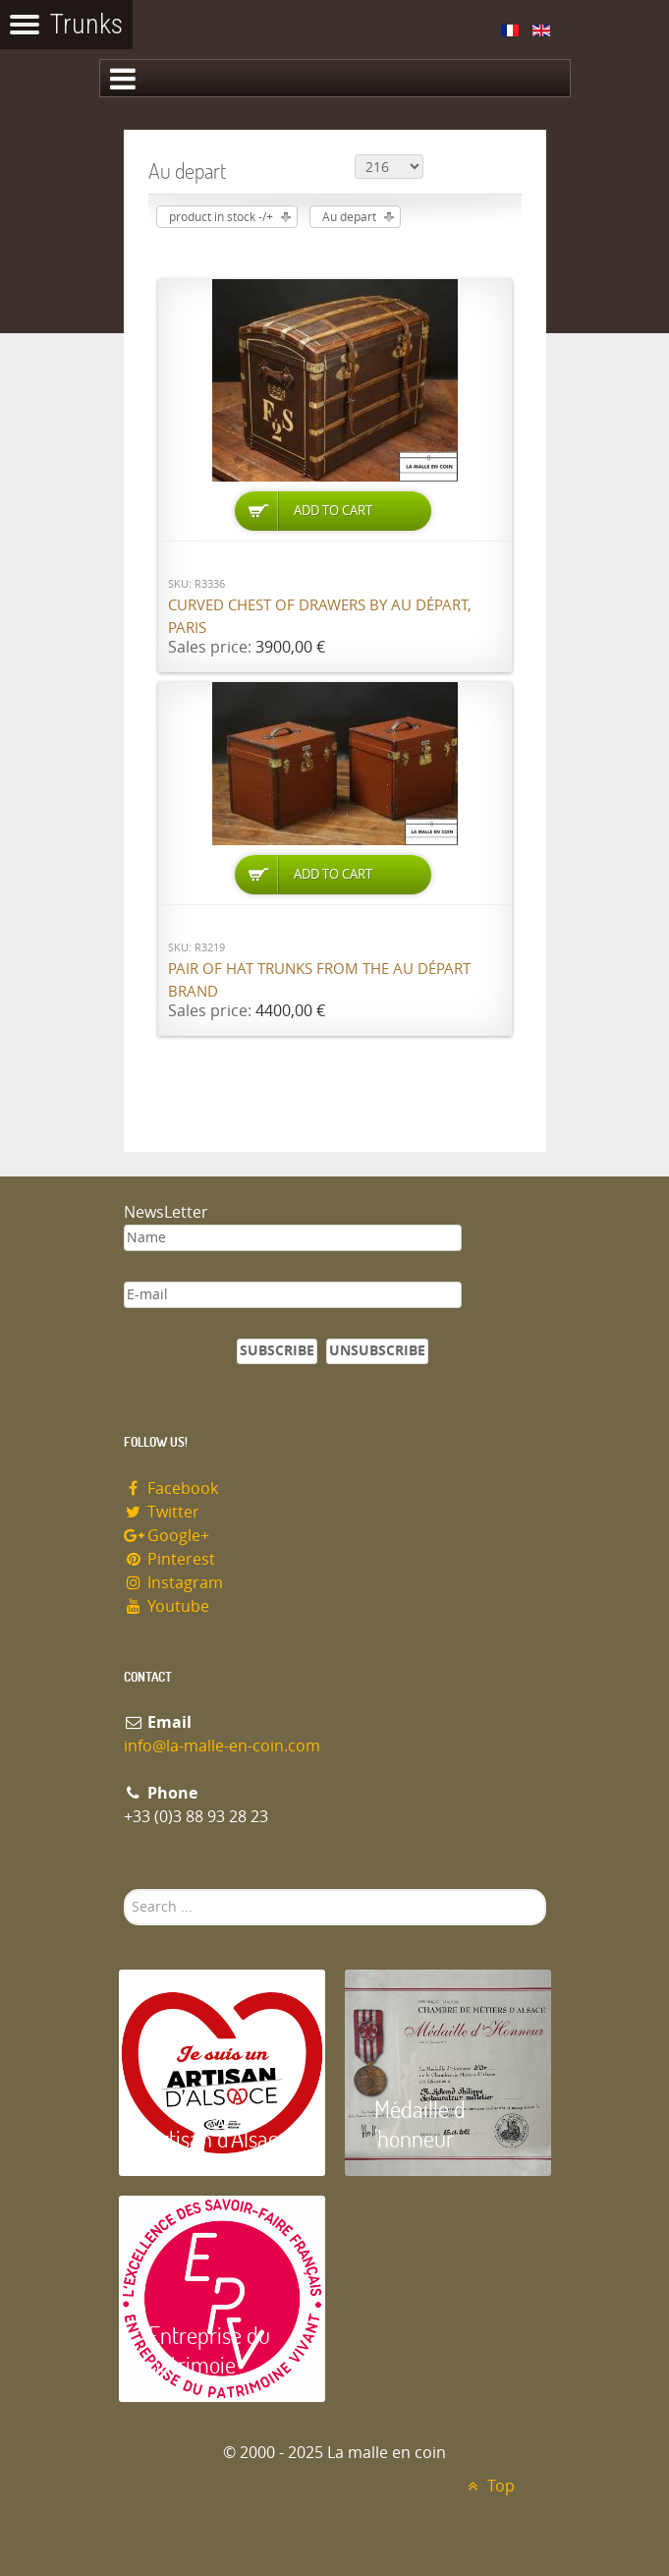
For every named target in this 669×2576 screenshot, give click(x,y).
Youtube (167, 1606)
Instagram (174, 1583)
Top (489, 2486)
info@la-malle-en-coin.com (222, 1746)
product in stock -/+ (221, 217)
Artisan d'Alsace (218, 2138)
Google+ (167, 1535)
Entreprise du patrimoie (209, 2349)
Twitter (162, 1512)
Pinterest (170, 1559)
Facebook (171, 1488)
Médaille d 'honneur (420, 2123)
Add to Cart (333, 510)
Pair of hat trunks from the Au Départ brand (319, 980)
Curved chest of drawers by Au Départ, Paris (320, 617)
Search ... (124, 1889)
